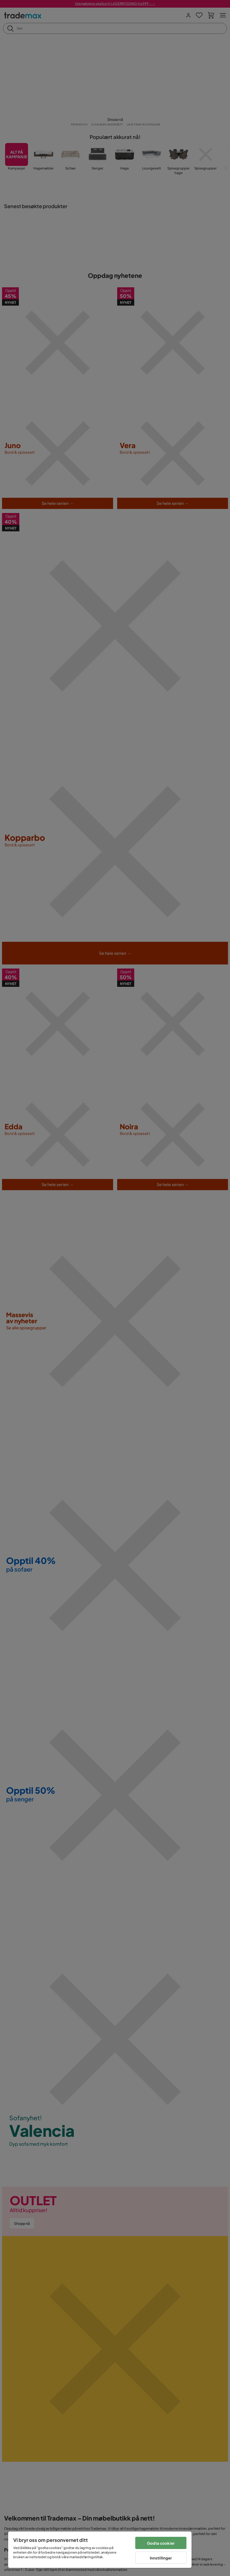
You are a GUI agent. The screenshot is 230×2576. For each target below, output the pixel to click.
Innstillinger (161, 2557)
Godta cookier (161, 2543)
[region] (100, 2549)
